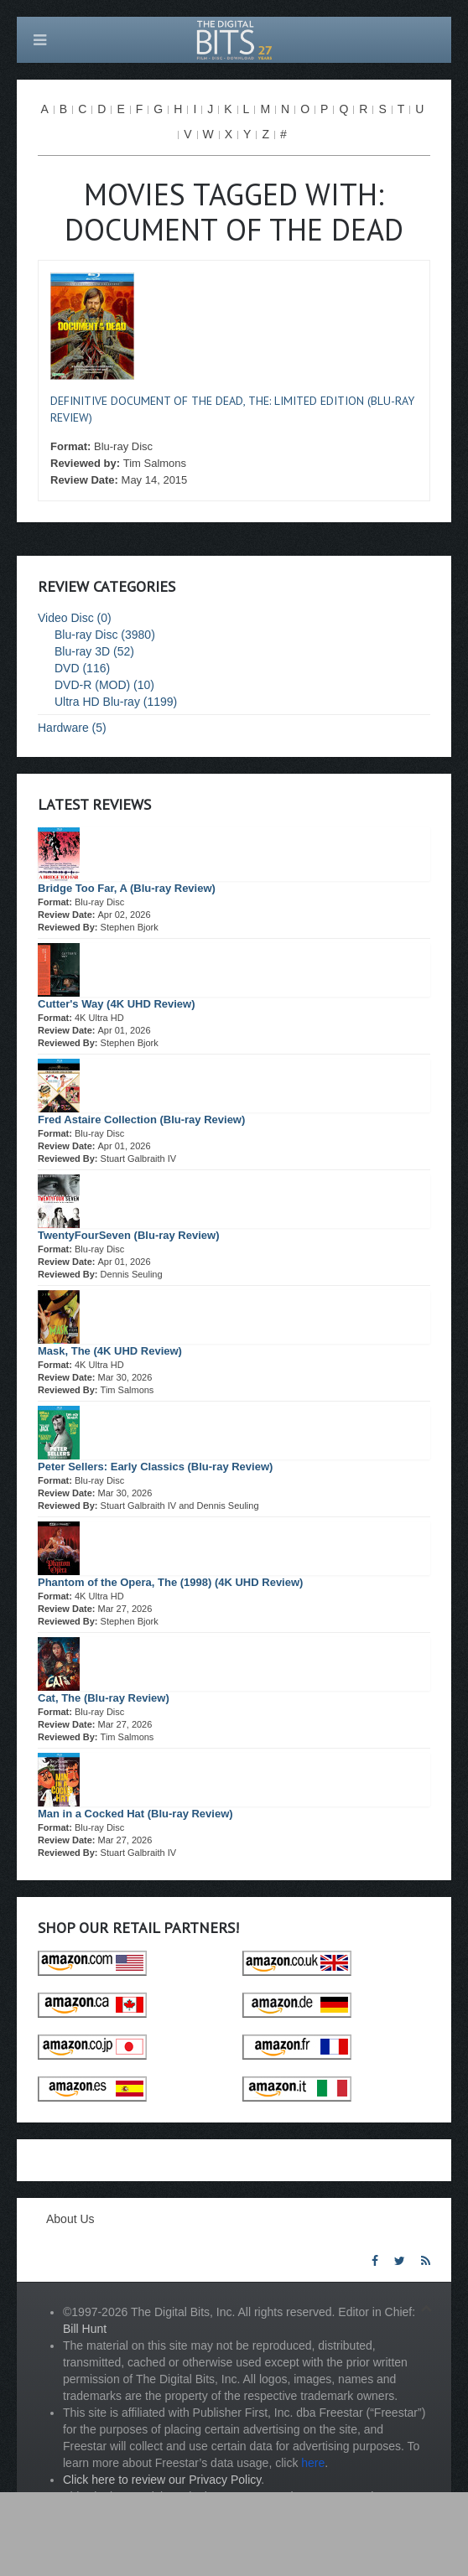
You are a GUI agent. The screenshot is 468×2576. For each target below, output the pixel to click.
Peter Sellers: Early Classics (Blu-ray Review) (155, 1466)
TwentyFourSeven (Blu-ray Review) (128, 1235)
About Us (70, 2219)
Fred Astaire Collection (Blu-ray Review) (141, 1119)
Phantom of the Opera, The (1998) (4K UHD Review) (170, 1582)
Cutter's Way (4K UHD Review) (116, 1004)
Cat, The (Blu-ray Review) (103, 1698)
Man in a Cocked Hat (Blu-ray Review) (135, 1813)
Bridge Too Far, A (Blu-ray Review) (127, 888)
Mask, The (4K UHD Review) (110, 1351)
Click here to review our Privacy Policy (162, 2479)
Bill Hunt (85, 2328)
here (313, 2463)
